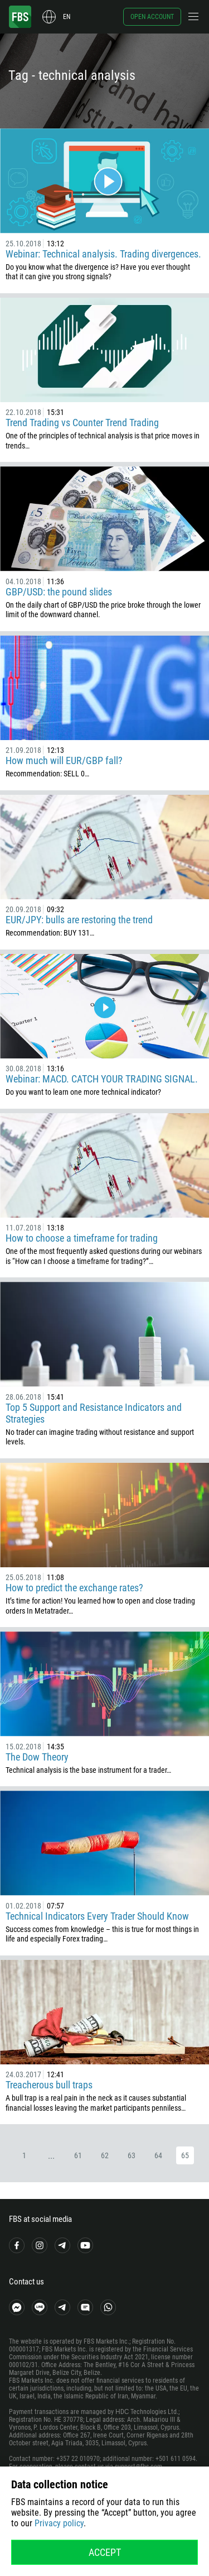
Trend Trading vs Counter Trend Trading (82, 422)
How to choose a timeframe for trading (82, 1238)
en (66, 17)
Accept (105, 2552)
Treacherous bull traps (49, 2085)
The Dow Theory (37, 1757)
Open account (152, 17)
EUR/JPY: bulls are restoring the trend (79, 920)
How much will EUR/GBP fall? (64, 760)
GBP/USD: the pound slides (59, 592)
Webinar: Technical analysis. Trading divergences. (103, 254)
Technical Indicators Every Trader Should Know (97, 1916)
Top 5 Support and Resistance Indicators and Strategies (94, 1413)
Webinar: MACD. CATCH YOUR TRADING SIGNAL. (102, 1079)
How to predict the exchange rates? (74, 1588)
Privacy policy (59, 2523)
